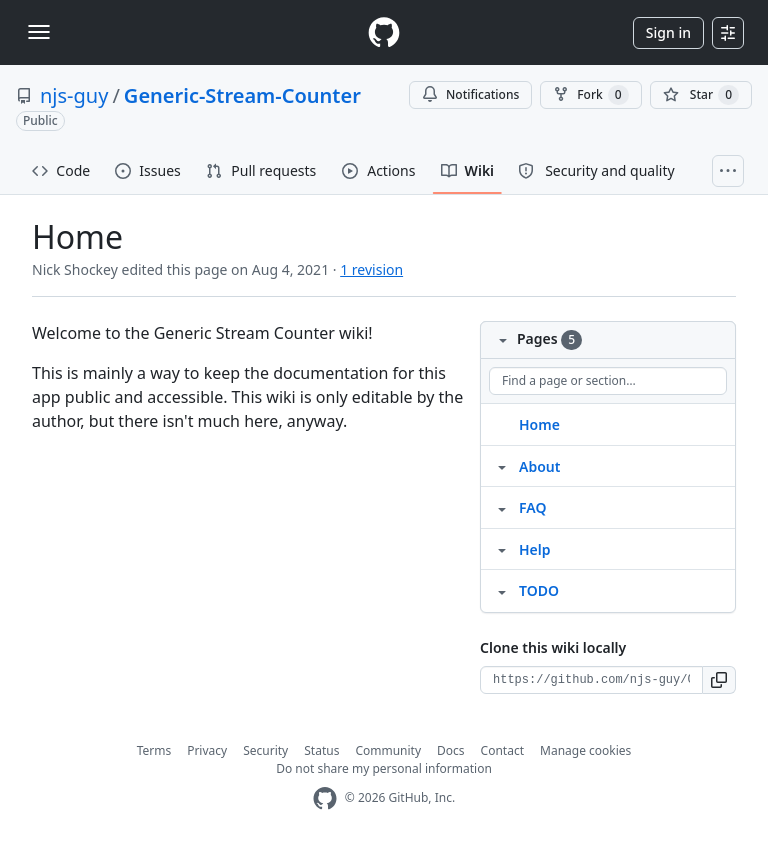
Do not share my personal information (384, 768)
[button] (719, 680)
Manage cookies (585, 750)
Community (388, 750)
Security (265, 750)
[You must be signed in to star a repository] (701, 95)
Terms (154, 750)
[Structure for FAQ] (502, 507)
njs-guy (74, 95)
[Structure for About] (502, 466)
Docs (451, 750)
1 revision (371, 269)
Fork (590, 95)
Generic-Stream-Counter (242, 95)
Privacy (207, 750)
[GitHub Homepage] (325, 798)
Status (321, 750)
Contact (502, 750)
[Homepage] (384, 32)
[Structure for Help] (502, 549)
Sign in (668, 32)
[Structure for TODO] (502, 590)
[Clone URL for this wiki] (591, 680)
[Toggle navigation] (39, 32)
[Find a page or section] (608, 381)
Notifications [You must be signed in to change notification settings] (470, 94)
